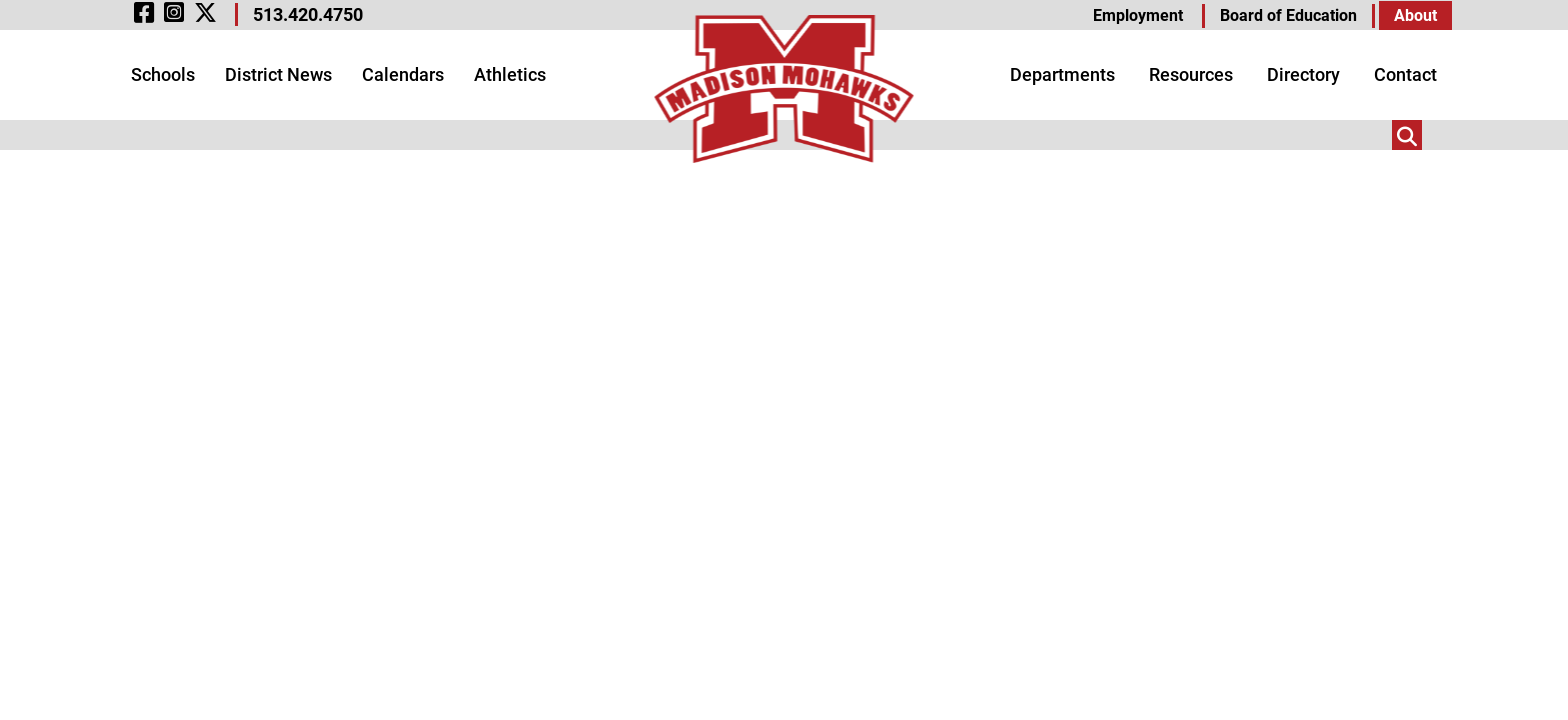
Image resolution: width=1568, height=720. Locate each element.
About (1415, 15)
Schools (163, 74)
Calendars (403, 74)
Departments (1062, 74)
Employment (1138, 15)
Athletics (510, 74)
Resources (1191, 74)
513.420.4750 (308, 14)
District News (278, 74)
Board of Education (1288, 15)
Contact (1405, 74)
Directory (1303, 74)
